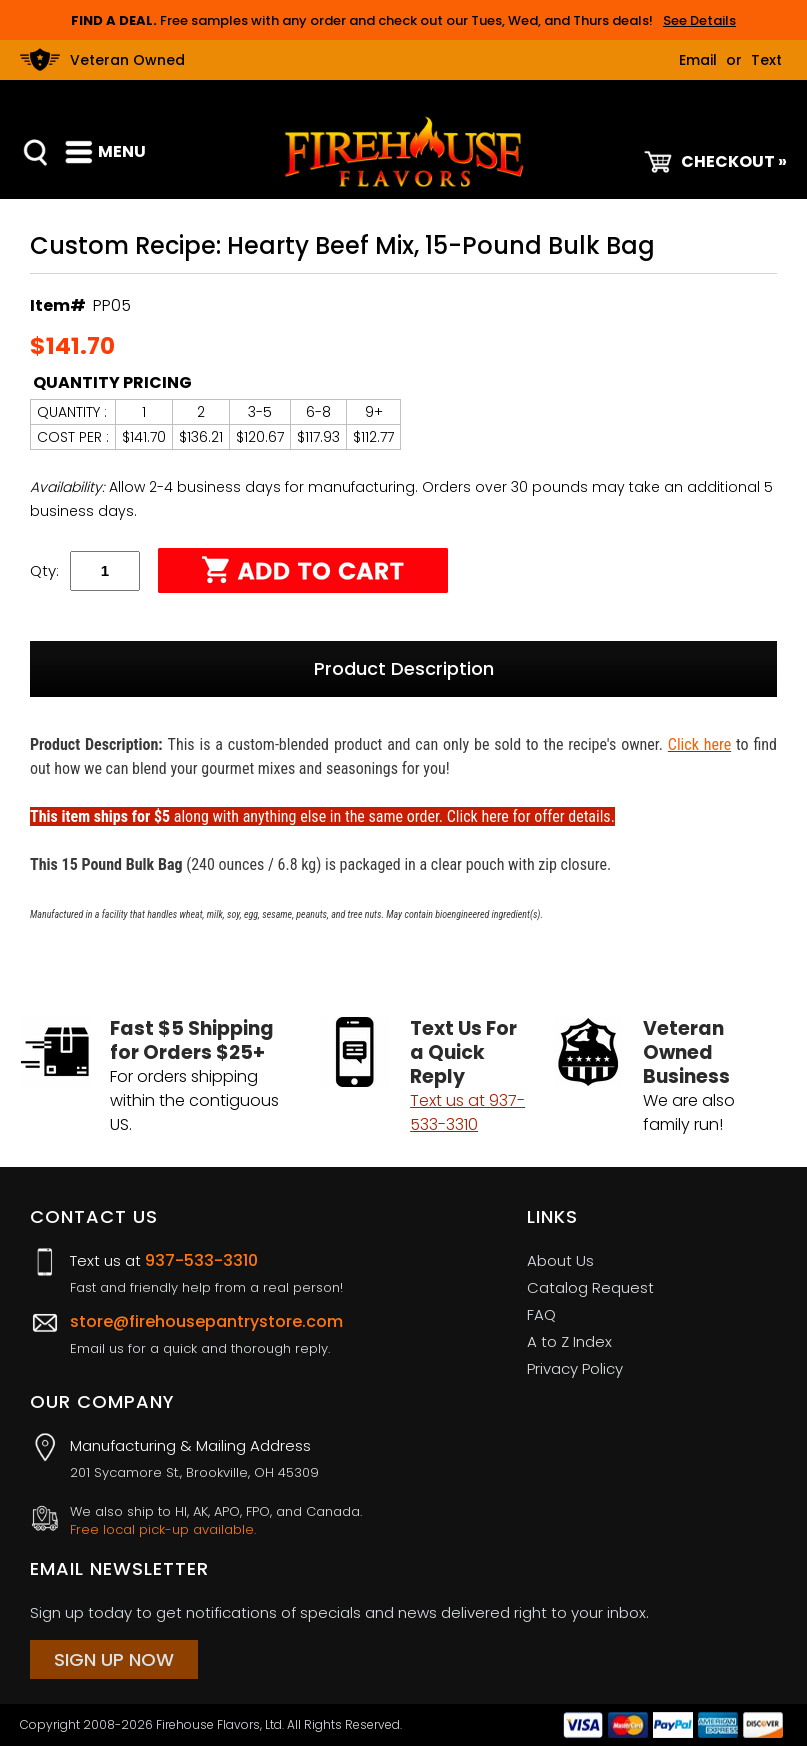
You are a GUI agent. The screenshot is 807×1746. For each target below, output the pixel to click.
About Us (560, 1260)
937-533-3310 (201, 1260)
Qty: (44, 570)
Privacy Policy (575, 1368)
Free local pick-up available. (163, 1530)
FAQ (541, 1314)
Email (698, 60)
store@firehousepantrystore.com (206, 1321)
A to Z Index (569, 1341)
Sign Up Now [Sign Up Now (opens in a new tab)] (114, 1659)
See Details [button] (699, 20)
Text (766, 60)
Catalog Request (590, 1287)
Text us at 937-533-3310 (467, 1112)
